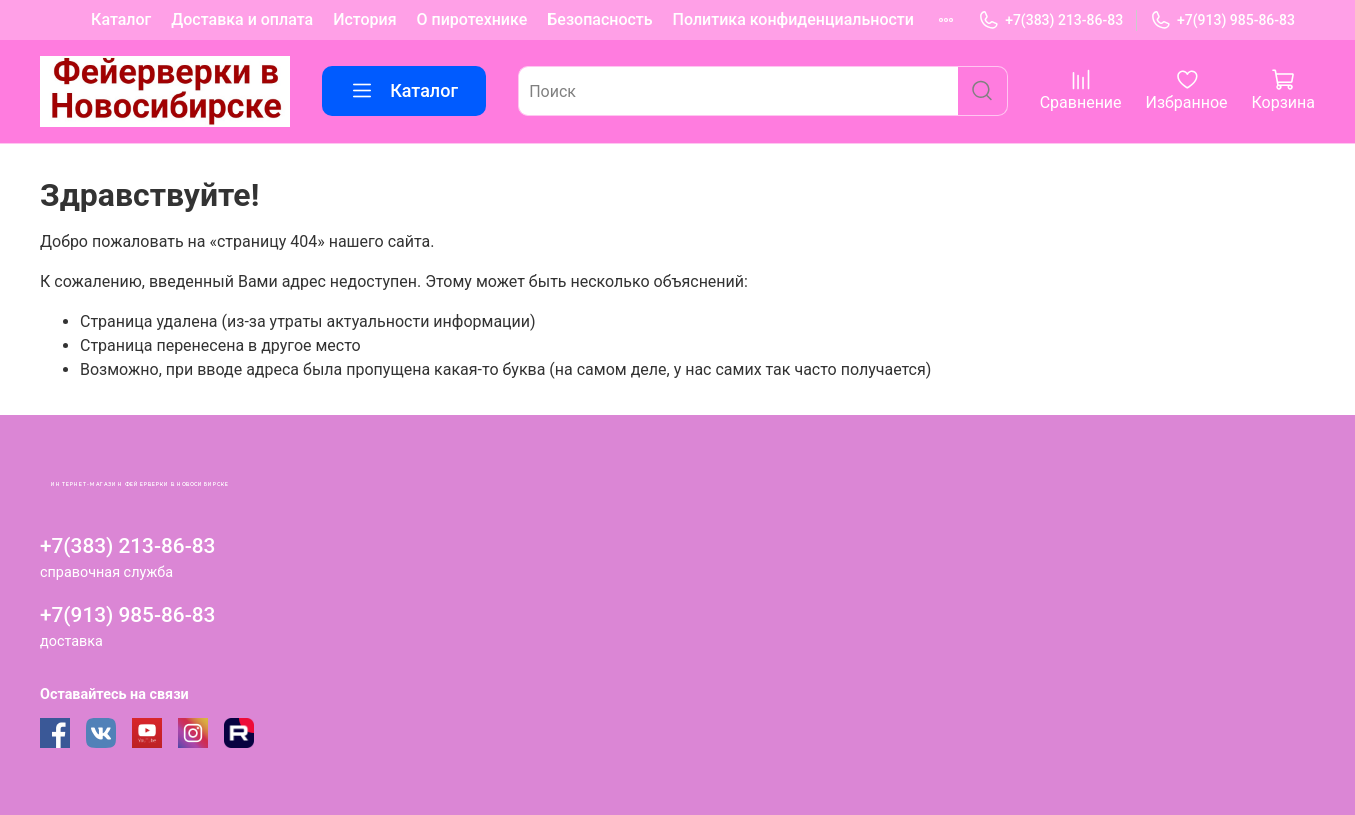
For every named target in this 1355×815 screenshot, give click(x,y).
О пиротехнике (472, 19)
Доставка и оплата (242, 19)
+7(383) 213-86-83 (1050, 20)
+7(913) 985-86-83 (1222, 20)
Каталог (121, 19)
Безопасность (599, 19)
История (364, 19)
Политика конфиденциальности (793, 19)
